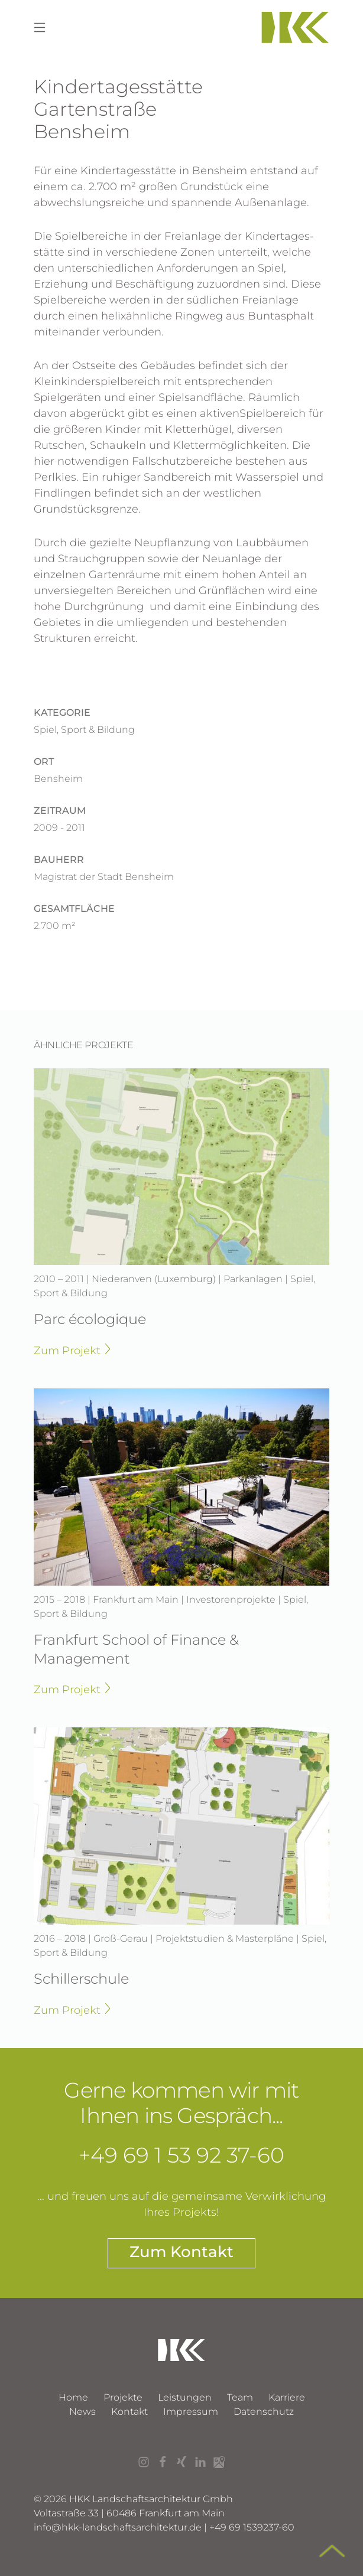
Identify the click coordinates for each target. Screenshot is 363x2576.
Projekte (122, 2397)
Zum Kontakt (181, 2251)
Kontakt (129, 2411)
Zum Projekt (72, 1350)
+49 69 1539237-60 (251, 2527)
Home (73, 2397)
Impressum (190, 2411)
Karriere (286, 2397)
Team (240, 2397)
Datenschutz (264, 2411)
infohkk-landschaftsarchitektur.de (118, 2527)
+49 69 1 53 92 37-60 (181, 2155)
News (82, 2411)
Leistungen (185, 2397)
